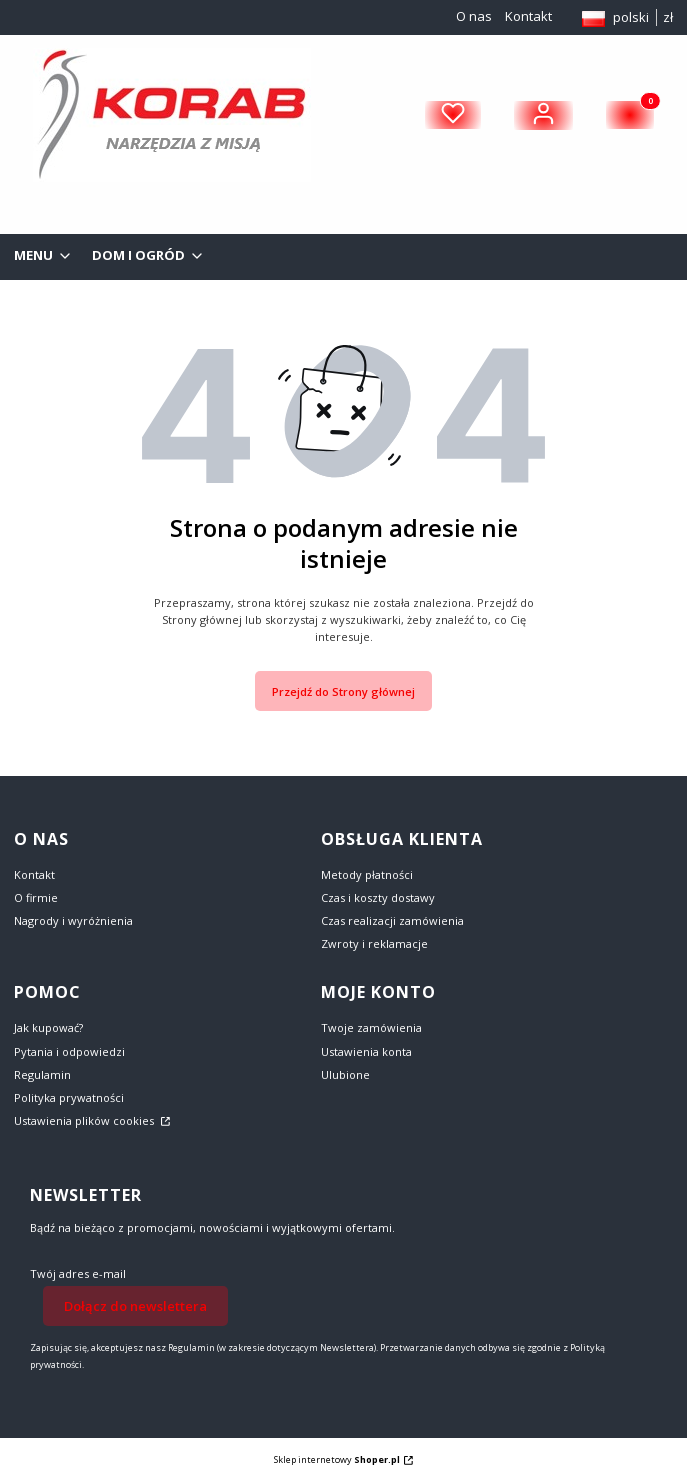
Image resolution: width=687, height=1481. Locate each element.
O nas (474, 16)
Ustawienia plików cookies (85, 1120)
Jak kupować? (48, 1027)
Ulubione (345, 1074)
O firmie (36, 897)
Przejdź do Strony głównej (343, 691)
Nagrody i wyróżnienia (73, 920)
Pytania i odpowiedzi (69, 1051)
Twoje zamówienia (371, 1027)
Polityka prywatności (69, 1097)
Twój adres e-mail (78, 1273)
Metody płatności (367, 874)
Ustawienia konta (366, 1051)
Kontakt (528, 16)
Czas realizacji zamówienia (392, 920)
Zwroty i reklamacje (374, 943)
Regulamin (42, 1074)
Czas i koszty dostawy (378, 897)
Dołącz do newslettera (135, 1305)
